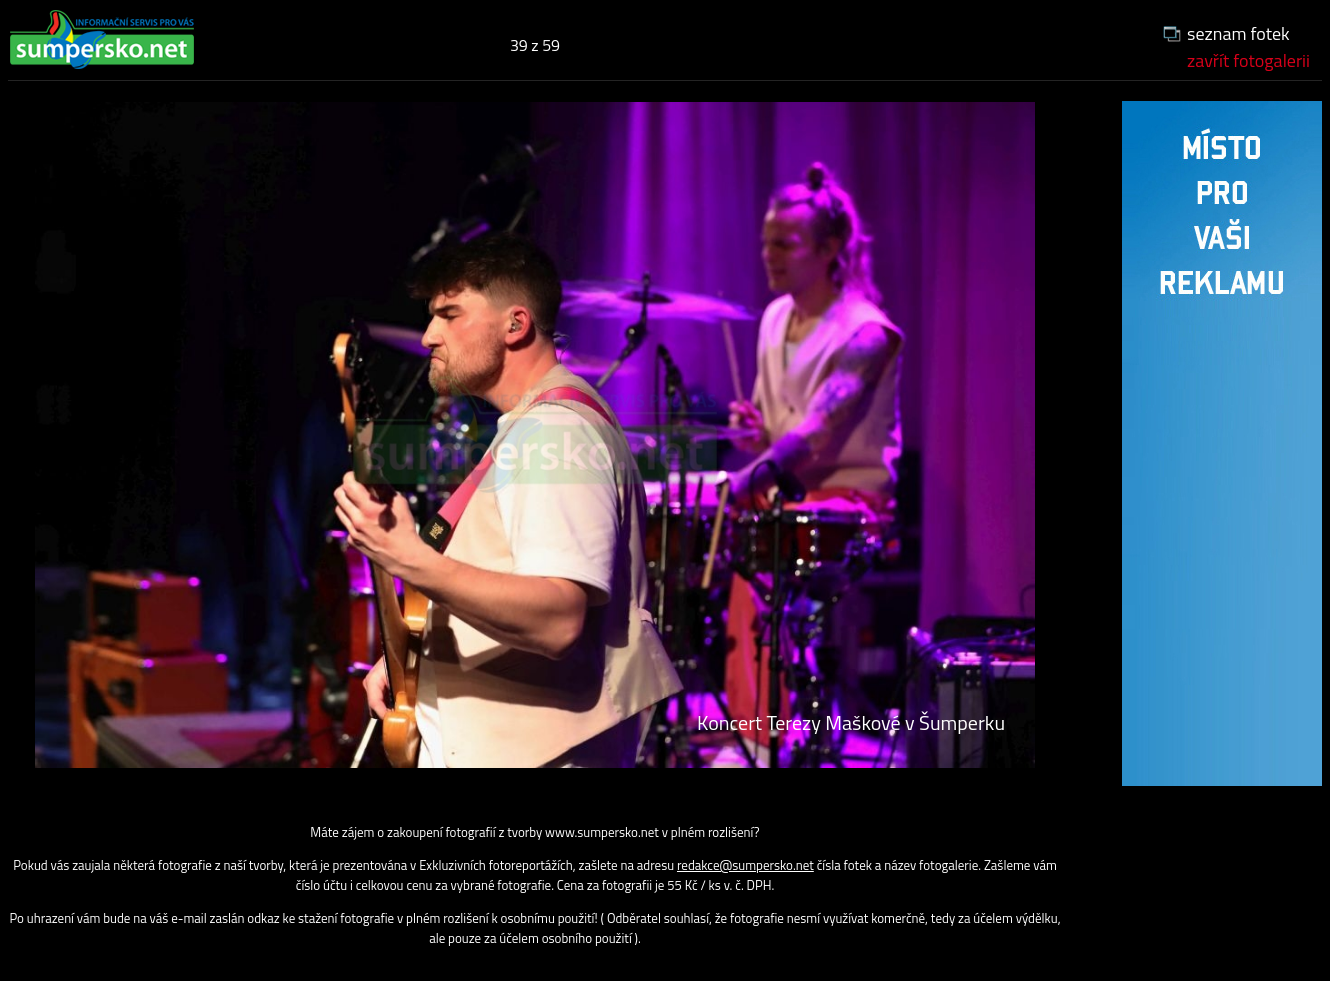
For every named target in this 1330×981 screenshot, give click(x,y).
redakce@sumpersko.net (745, 865)
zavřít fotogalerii (1248, 60)
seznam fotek (1238, 33)
